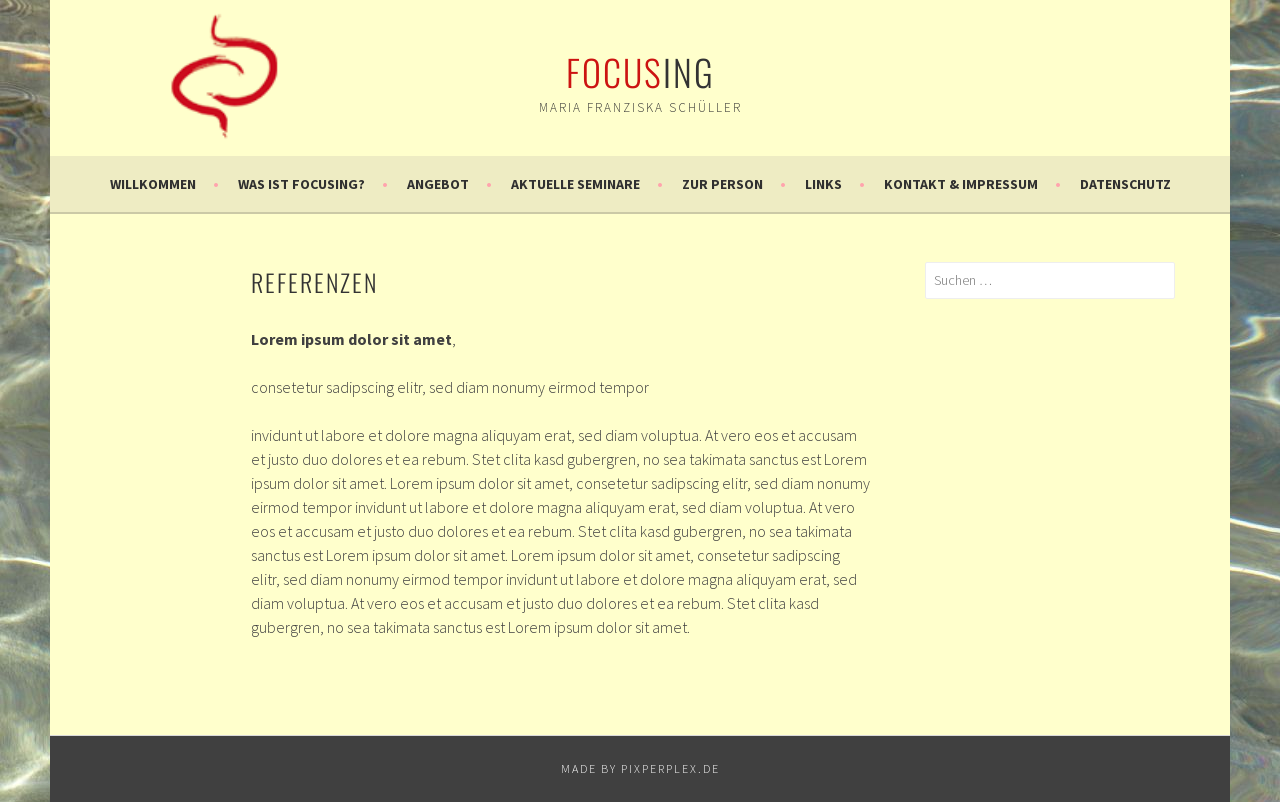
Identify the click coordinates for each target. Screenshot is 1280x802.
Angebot (438, 184)
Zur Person (722, 184)
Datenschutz (1125, 184)
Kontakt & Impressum (961, 184)
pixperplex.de (670, 768)
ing (640, 71)
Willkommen (153, 184)
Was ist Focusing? (301, 184)
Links (823, 184)
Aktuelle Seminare (575, 184)
